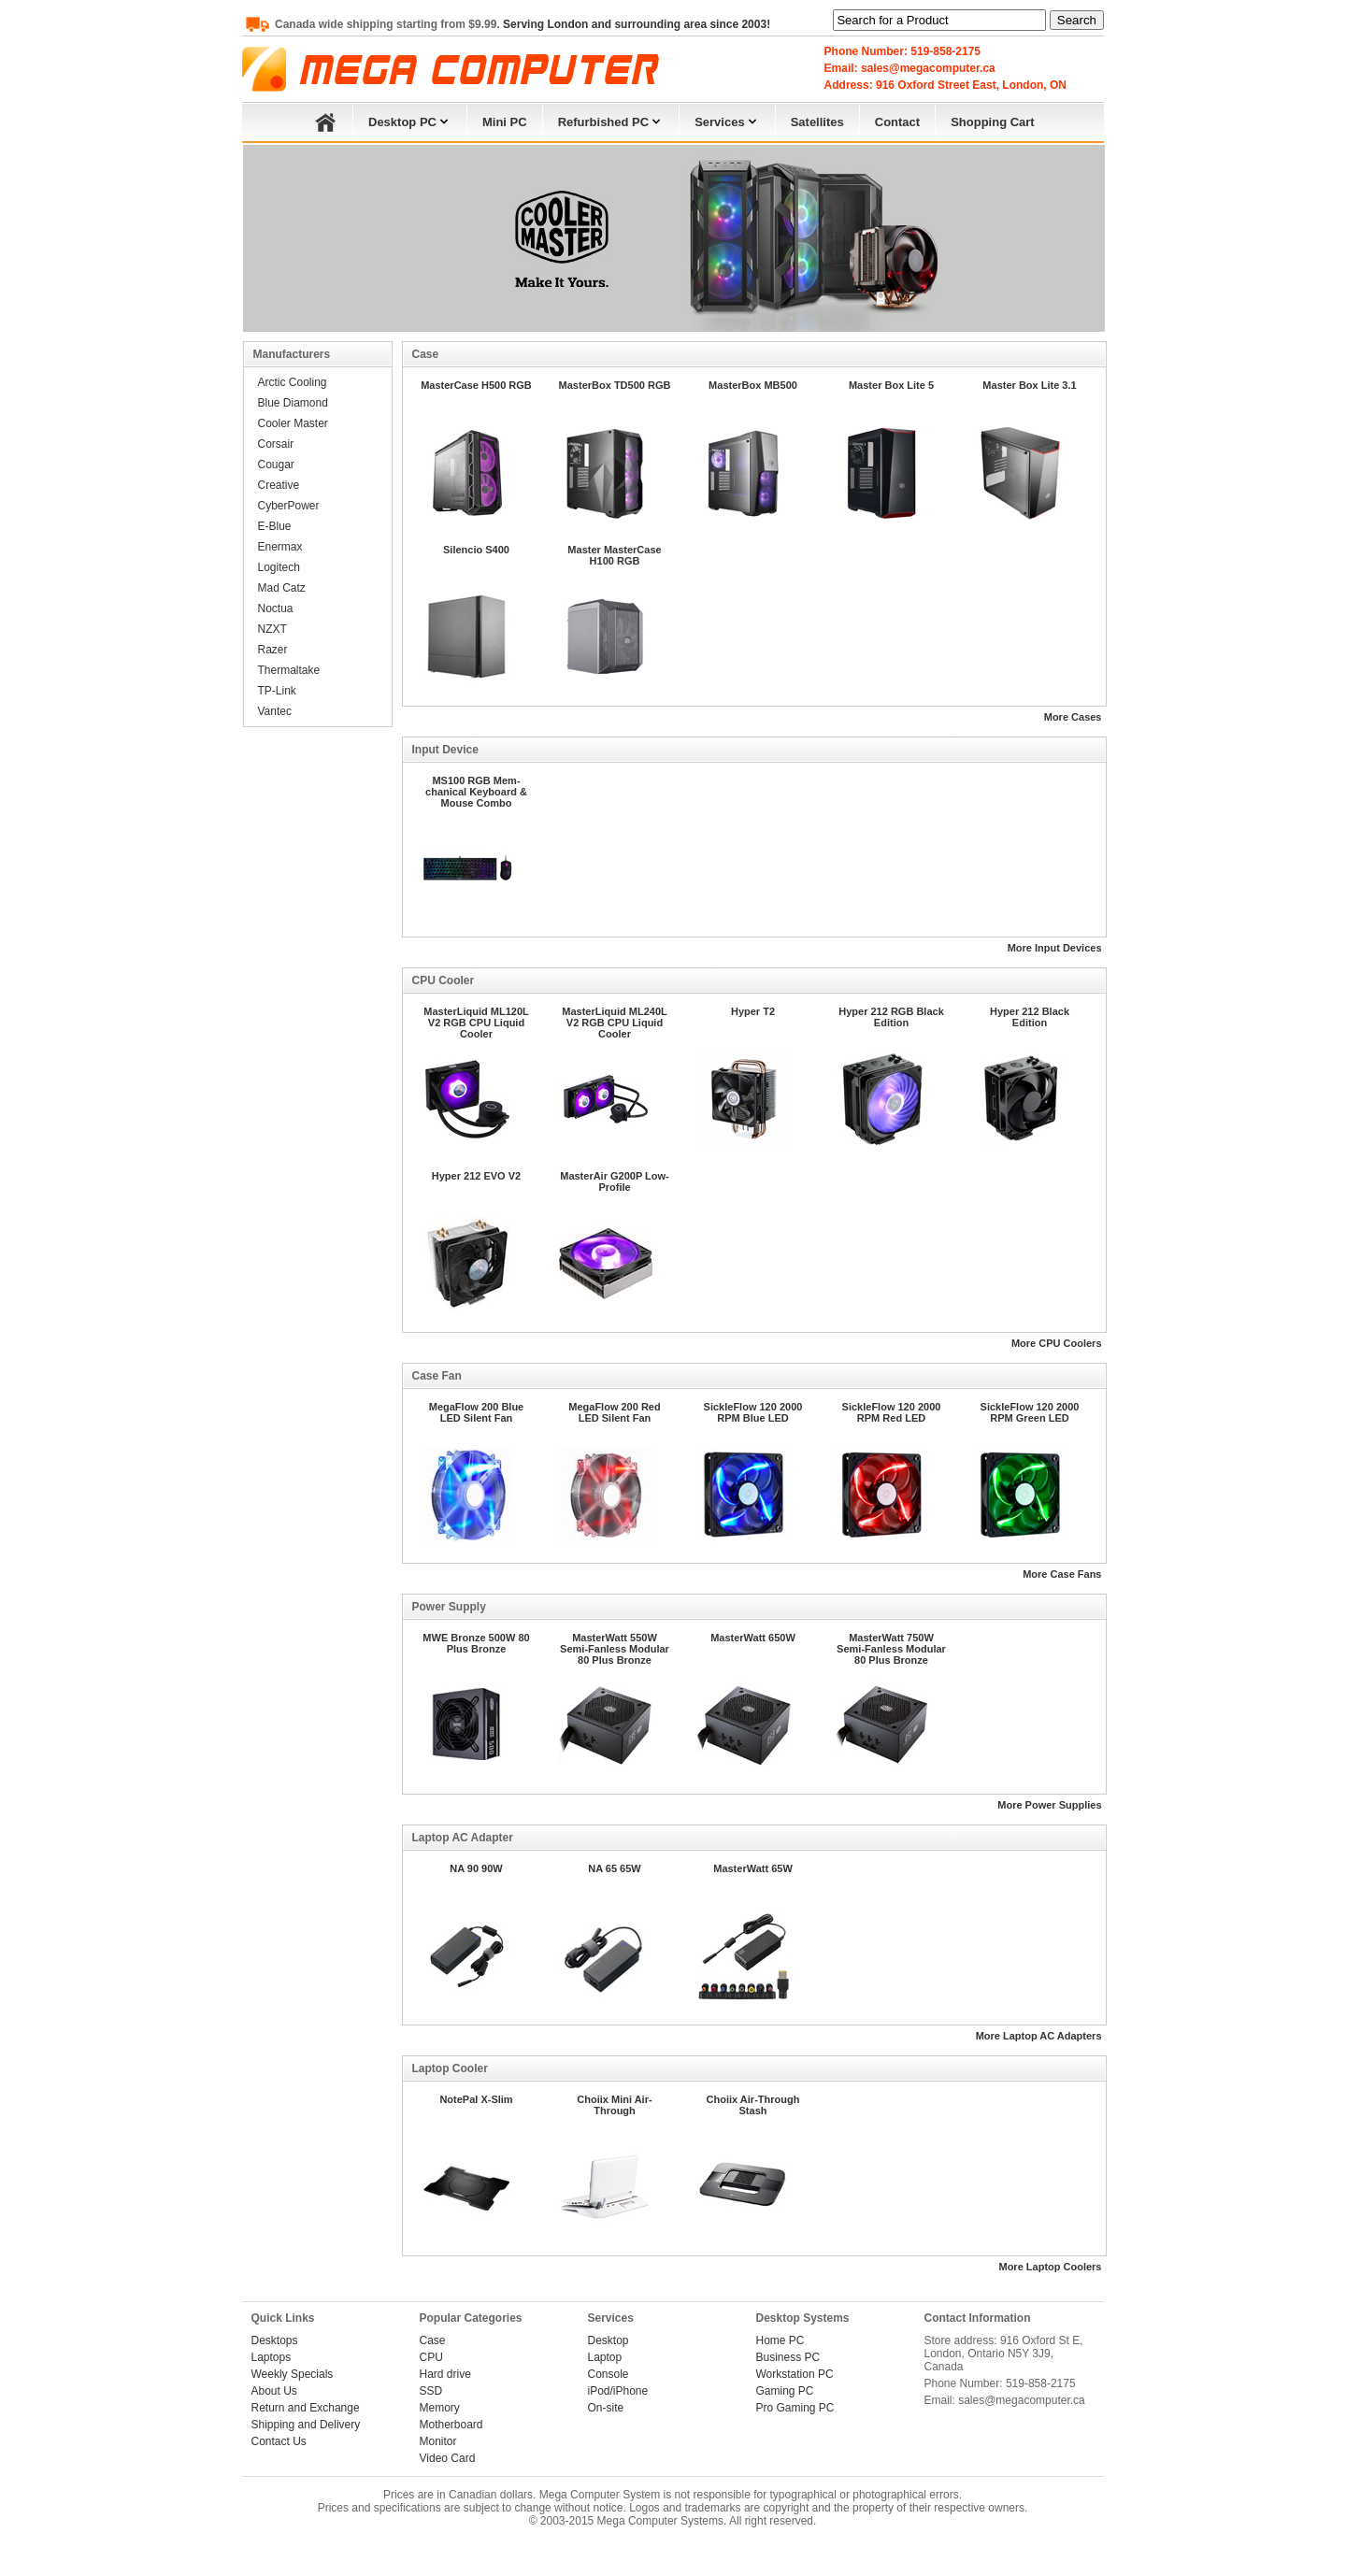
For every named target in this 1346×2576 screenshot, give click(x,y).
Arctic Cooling (292, 382)
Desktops (274, 2340)
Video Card (448, 2458)
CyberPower (289, 505)
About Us (274, 2390)
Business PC (788, 2357)
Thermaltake (289, 670)
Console (608, 2374)
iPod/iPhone (618, 2390)
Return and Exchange (305, 2407)
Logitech (279, 567)
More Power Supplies (1049, 1804)
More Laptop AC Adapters (1039, 2035)
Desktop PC (409, 120)
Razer (273, 649)
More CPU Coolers (1056, 1343)
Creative (279, 485)
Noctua (276, 608)
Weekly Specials (292, 2374)
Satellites (817, 122)
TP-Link (277, 690)
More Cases (1073, 717)
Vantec (275, 711)
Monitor (438, 2441)
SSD (431, 2390)
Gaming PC (785, 2390)
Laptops (271, 2357)
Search (1076, 20)
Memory (440, 2407)
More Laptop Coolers (1049, 2266)
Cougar (276, 464)
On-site (606, 2407)
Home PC (780, 2340)
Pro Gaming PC (795, 2407)
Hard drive (445, 2374)
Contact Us (279, 2441)
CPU (431, 2357)
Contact (897, 122)
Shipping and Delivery (306, 2424)
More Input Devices (1055, 947)
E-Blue (275, 526)
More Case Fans (1062, 1574)
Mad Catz (282, 587)
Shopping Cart (993, 122)
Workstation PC (795, 2374)
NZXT (272, 629)
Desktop (608, 2340)
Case (433, 2340)
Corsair (276, 444)
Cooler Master (293, 423)
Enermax (280, 546)
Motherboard (451, 2424)
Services (727, 120)
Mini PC (504, 122)
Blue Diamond (293, 402)
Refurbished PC (611, 120)
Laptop (605, 2357)
